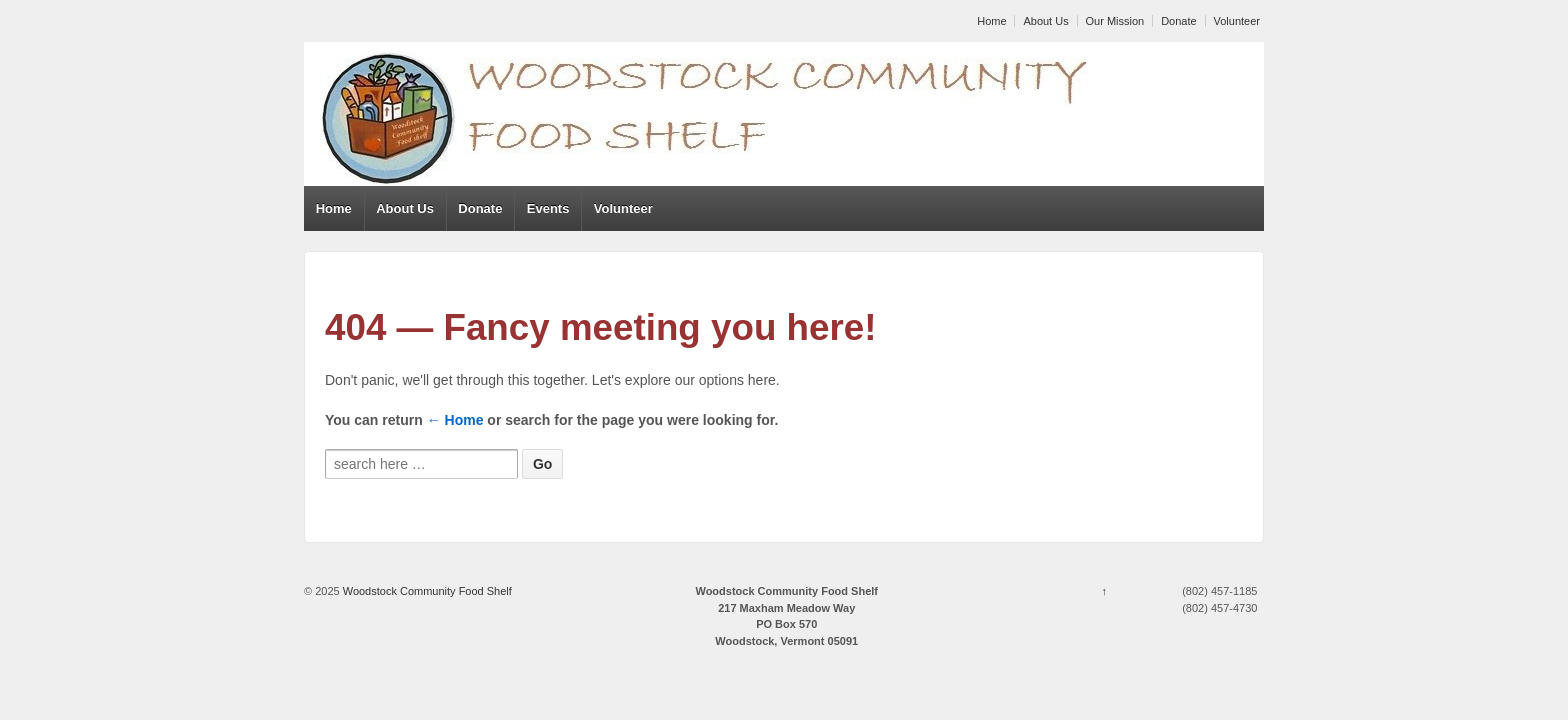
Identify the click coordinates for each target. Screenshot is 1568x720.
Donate (1178, 21)
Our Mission (1115, 21)
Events (548, 208)
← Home (455, 420)
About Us (1045, 21)
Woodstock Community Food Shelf (426, 591)
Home (991, 21)
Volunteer (1237, 21)
